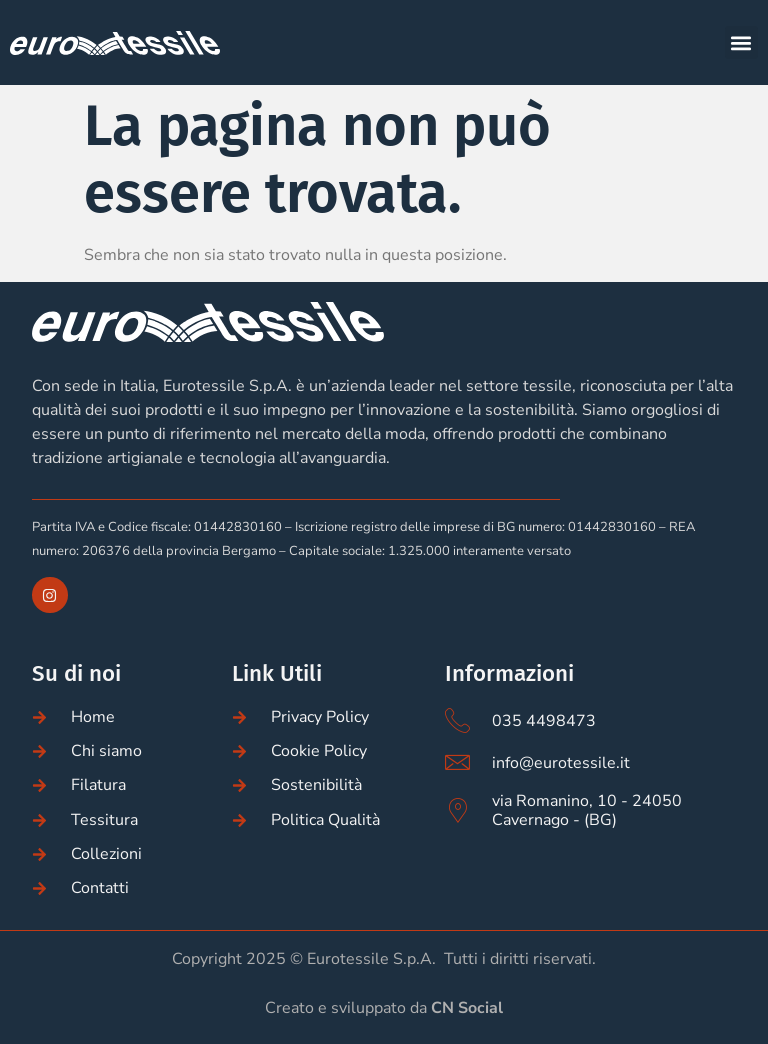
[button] (741, 42)
